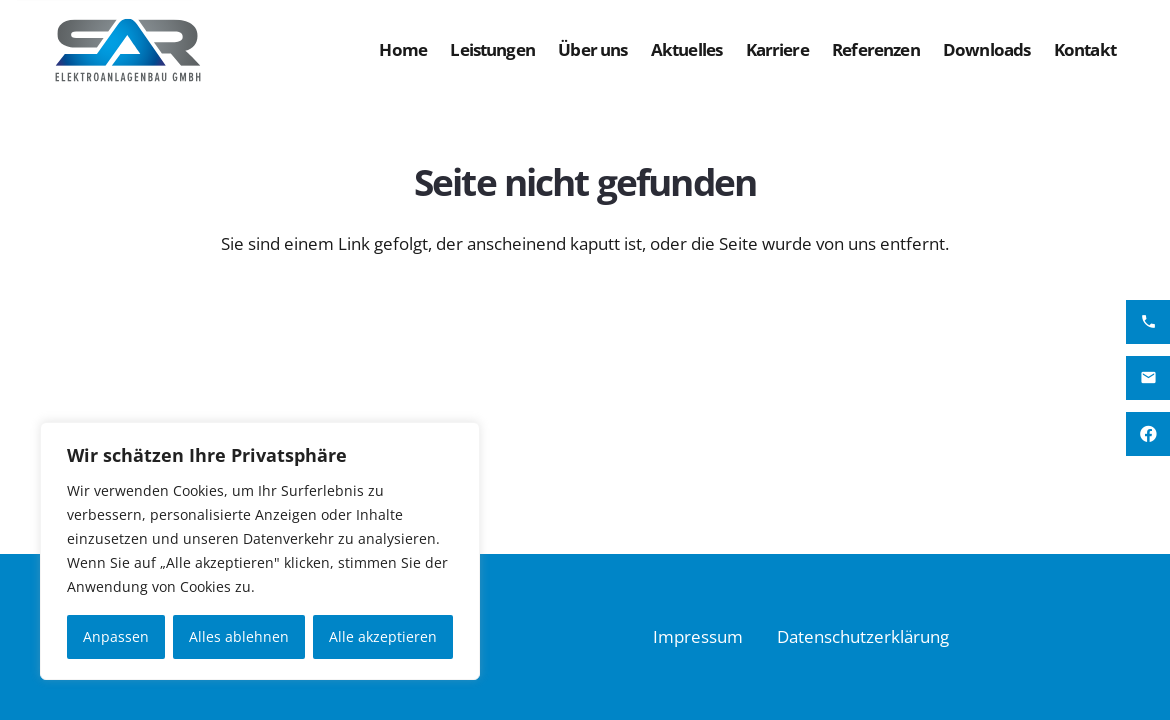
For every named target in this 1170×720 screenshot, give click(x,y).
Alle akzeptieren (383, 636)
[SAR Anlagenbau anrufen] (1148, 322)
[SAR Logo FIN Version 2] (128, 50)
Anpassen (116, 636)
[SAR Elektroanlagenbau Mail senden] (1148, 378)
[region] (260, 551)
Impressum (698, 636)
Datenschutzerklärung (863, 636)
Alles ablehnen (239, 636)
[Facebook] (1148, 434)
